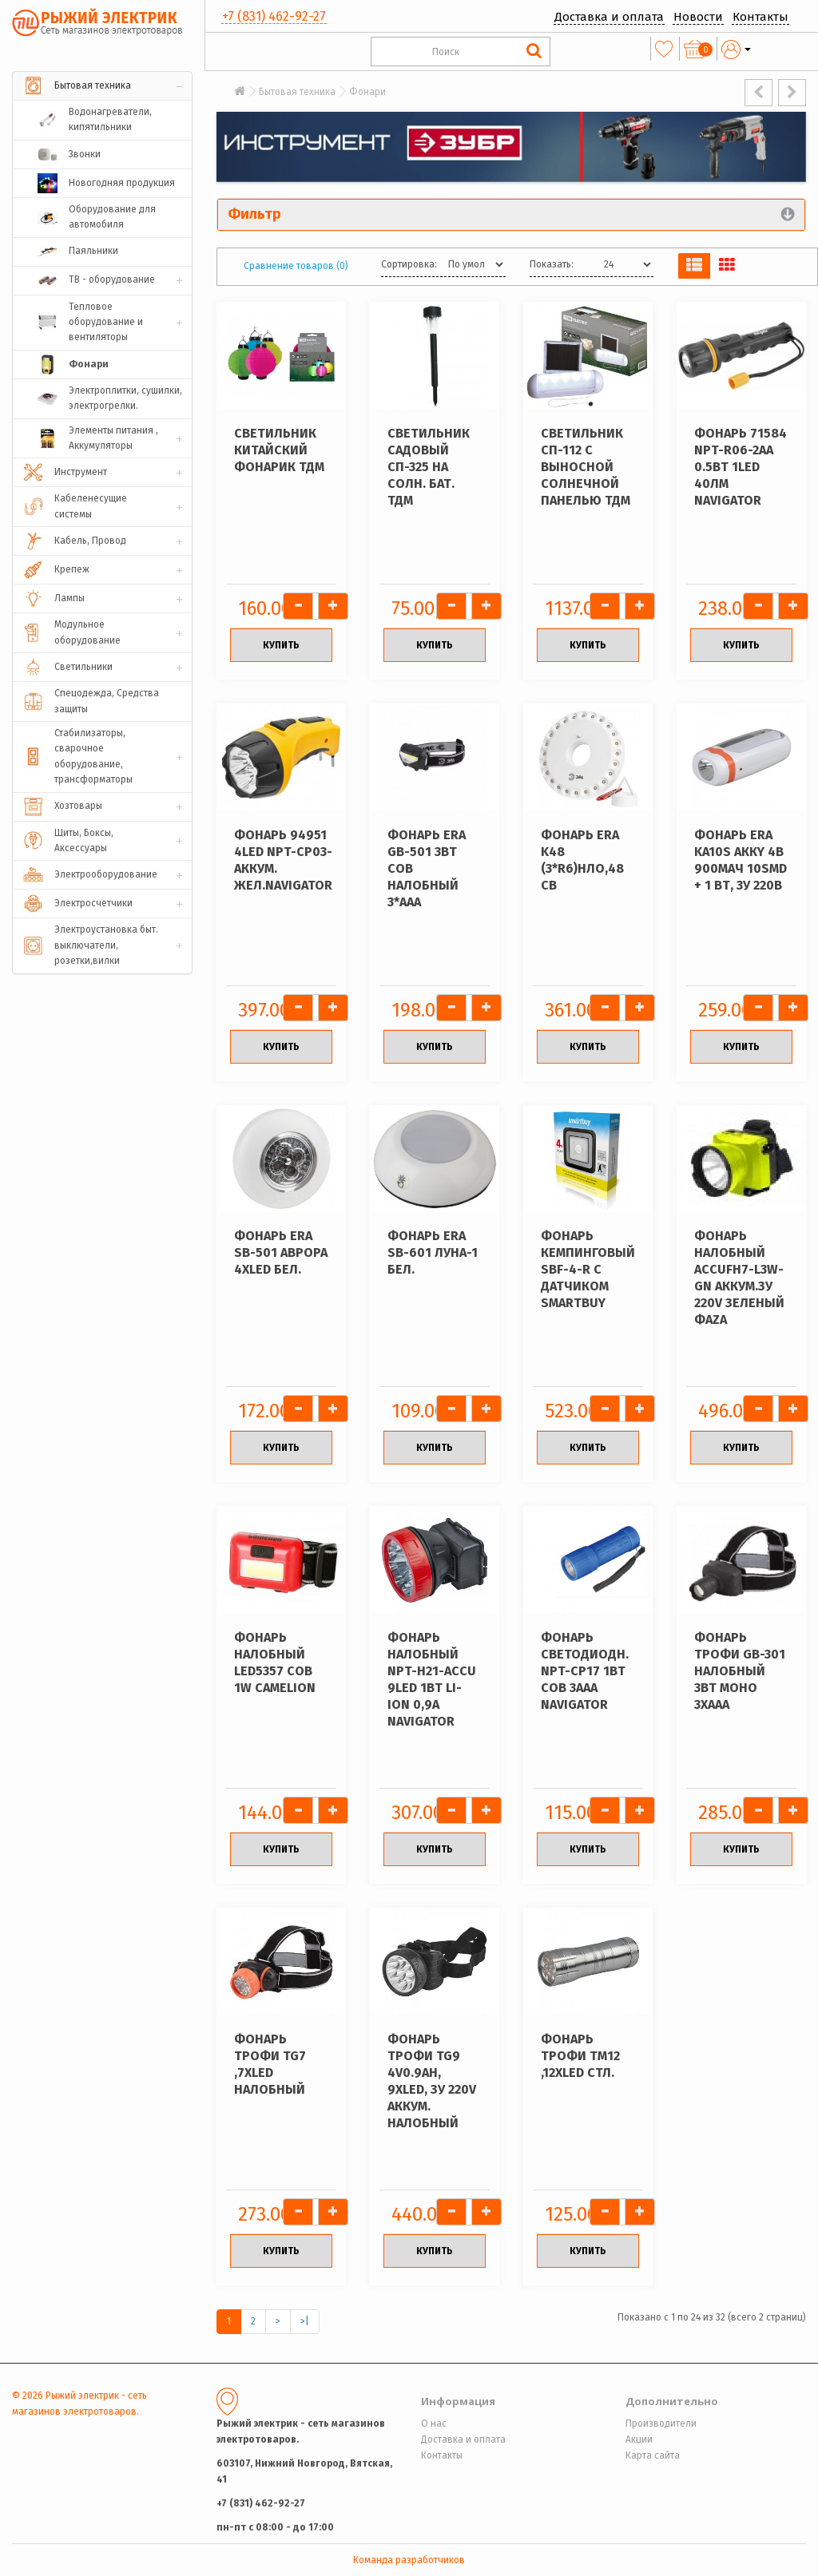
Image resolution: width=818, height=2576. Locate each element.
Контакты (760, 17)
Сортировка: (409, 264)
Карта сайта (652, 2455)
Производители (661, 2423)
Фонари (367, 91)
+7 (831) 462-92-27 (274, 16)
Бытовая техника (297, 91)
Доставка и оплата (609, 17)
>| (304, 2321)
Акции (639, 2439)
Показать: (552, 264)
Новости (698, 17)
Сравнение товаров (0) (296, 265)
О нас (434, 2423)
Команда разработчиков (409, 2560)
